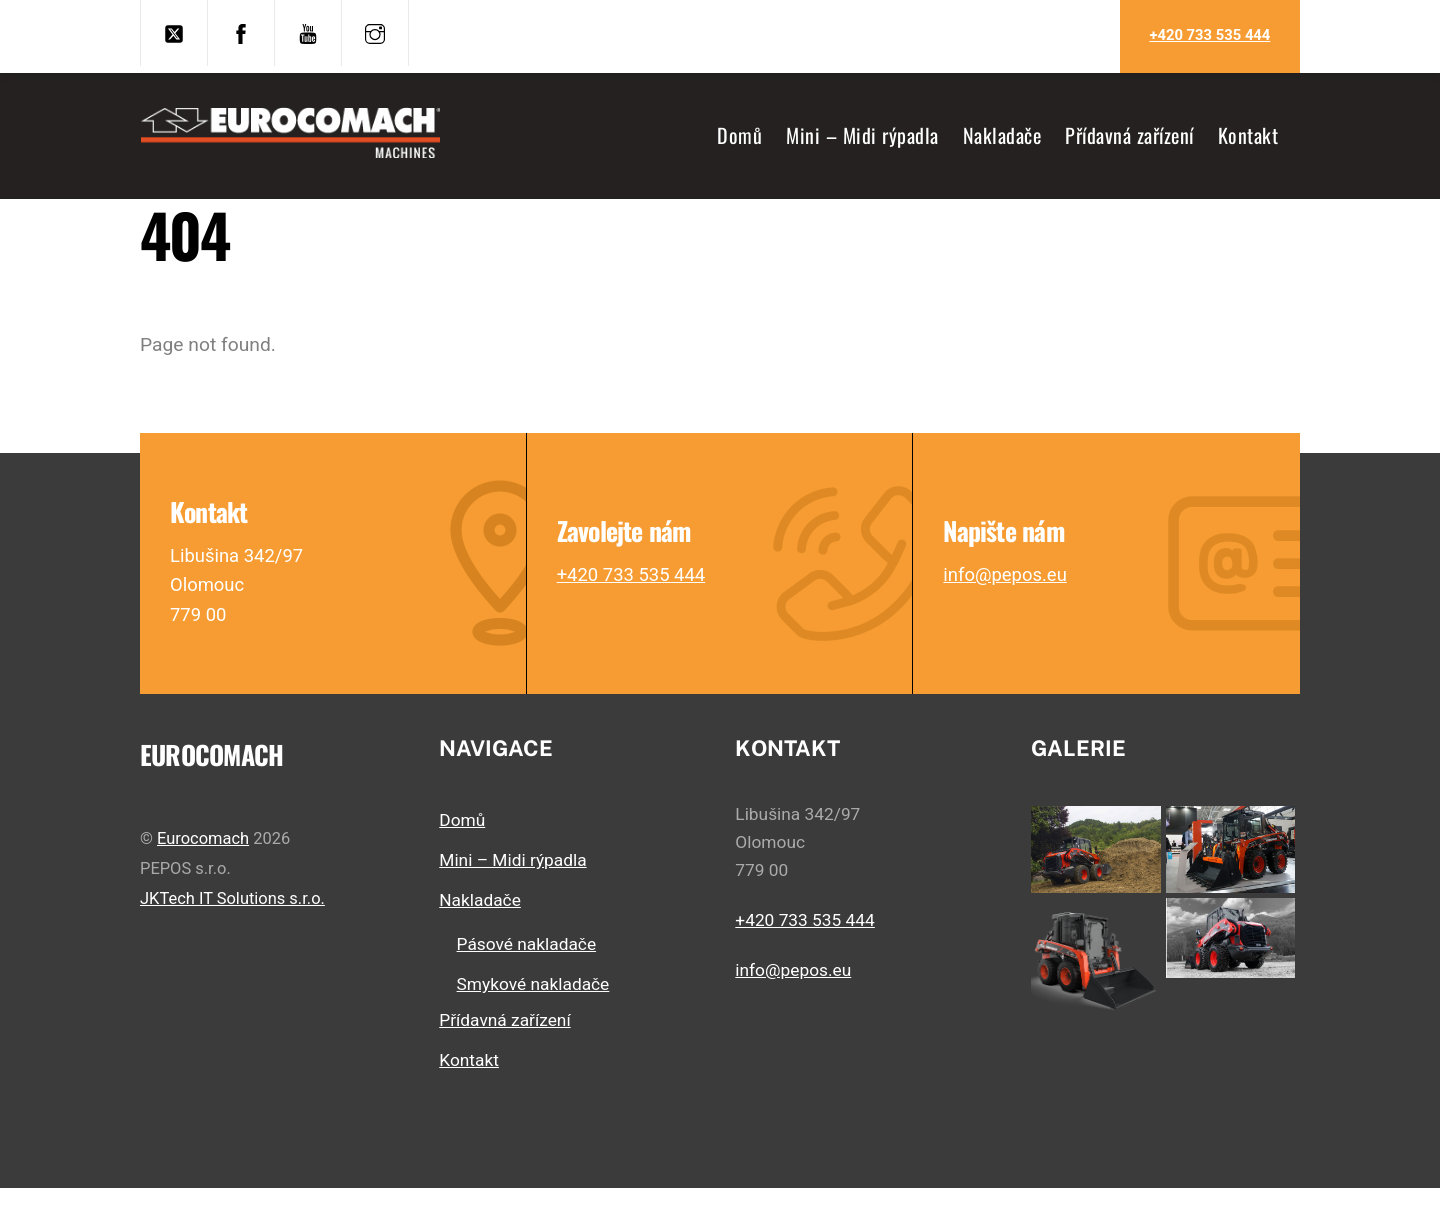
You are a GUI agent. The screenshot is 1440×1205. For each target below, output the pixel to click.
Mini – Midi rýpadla (862, 140)
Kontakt (1248, 140)
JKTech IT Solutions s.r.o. (232, 914)
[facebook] (241, 31)
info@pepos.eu (1007, 588)
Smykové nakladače (533, 1001)
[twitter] (174, 31)
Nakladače (1002, 140)
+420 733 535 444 (1209, 35)
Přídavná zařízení (1129, 140)
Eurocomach (203, 855)
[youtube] (308, 31)
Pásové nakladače (526, 961)
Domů (739, 140)
